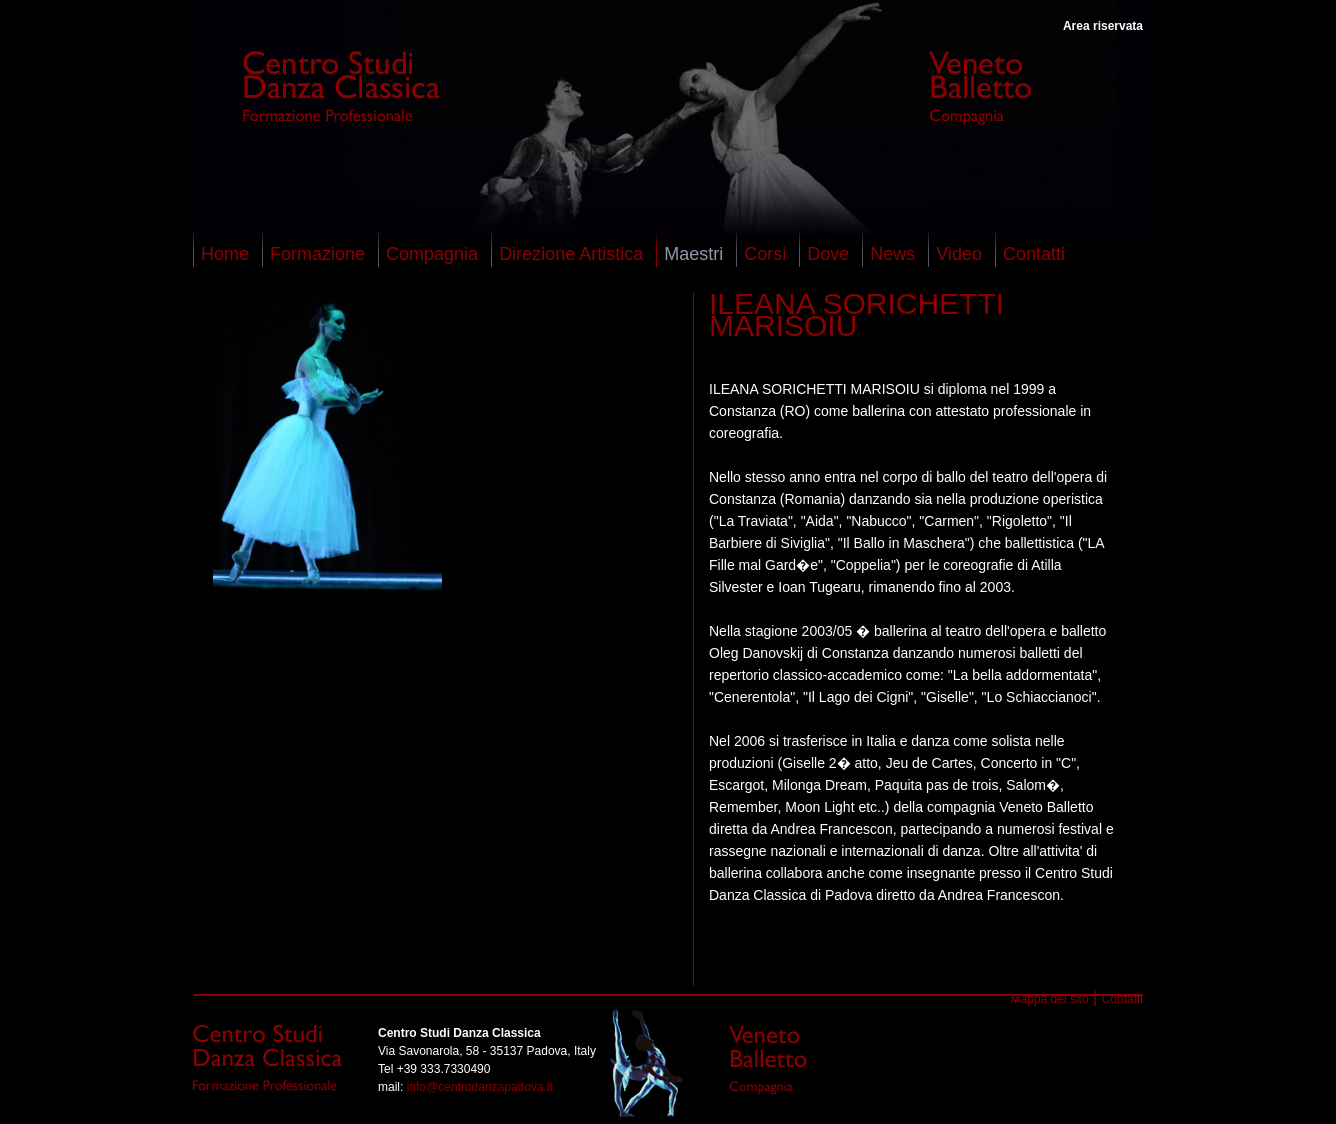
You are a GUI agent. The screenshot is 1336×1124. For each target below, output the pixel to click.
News (892, 254)
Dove (828, 254)
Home (225, 254)
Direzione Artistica (571, 254)
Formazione (317, 254)
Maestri (693, 254)
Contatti (1034, 254)
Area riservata (1103, 26)
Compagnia (432, 254)
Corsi (765, 254)
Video (959, 254)
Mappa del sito (1050, 999)
